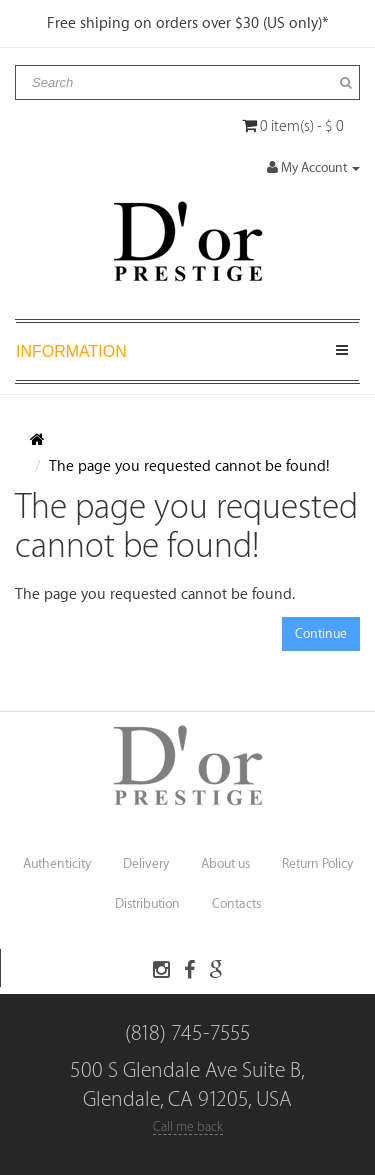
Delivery (146, 863)
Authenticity (57, 863)
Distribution (147, 903)
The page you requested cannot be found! (189, 466)
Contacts (236, 903)
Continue (321, 633)
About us (225, 863)
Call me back (188, 1126)
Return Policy (317, 863)
